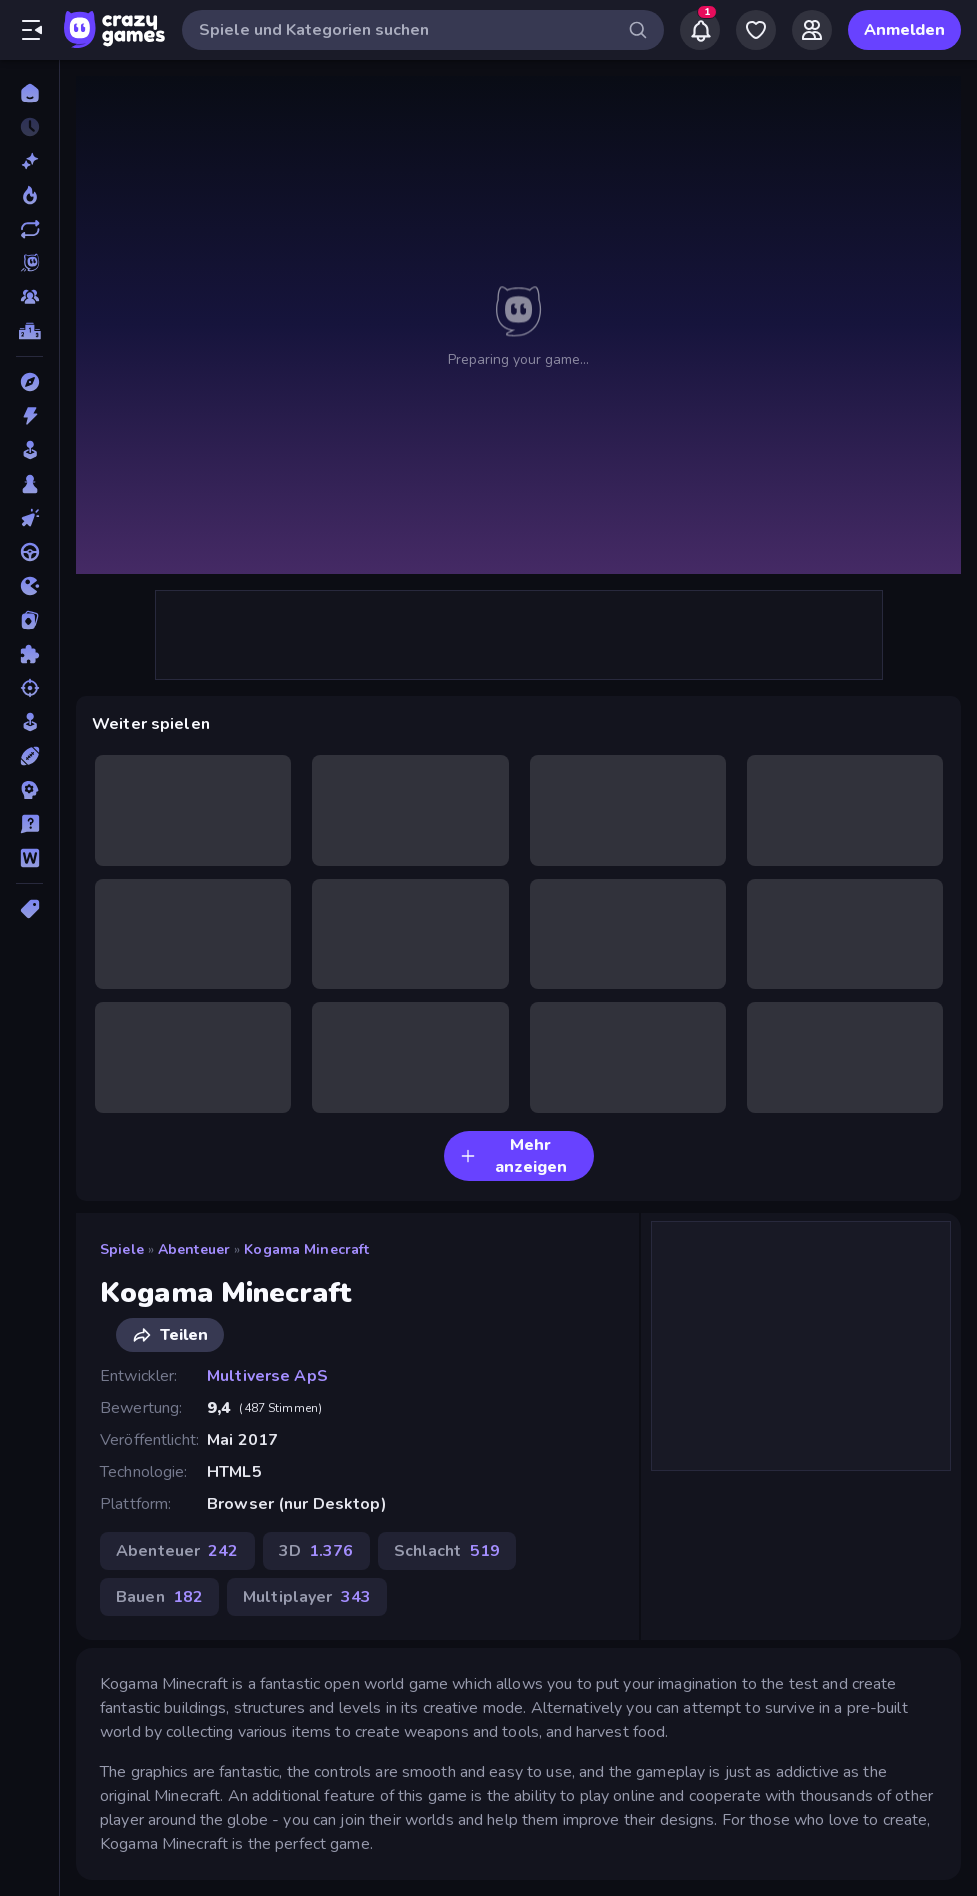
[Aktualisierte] (29, 229)
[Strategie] (29, 790)
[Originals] (29, 263)
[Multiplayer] (29, 297)
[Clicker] (29, 518)
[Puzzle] (29, 654)
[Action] (29, 416)
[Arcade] (29, 450)
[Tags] (29, 909)
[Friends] (812, 30)
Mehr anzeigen (513, 1156)
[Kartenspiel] (29, 620)
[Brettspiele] (29, 484)
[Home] (29, 93)
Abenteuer (194, 1249)
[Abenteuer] (29, 382)
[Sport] (29, 756)
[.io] (29, 586)
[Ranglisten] (29, 331)
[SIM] (29, 722)
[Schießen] (29, 688)
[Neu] (29, 161)
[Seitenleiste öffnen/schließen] (32, 30)
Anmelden (904, 30)
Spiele (122, 1249)
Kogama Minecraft (306, 1249)
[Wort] (29, 858)
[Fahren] (29, 552)
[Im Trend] (29, 195)
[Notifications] (700, 30)
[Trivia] (29, 824)
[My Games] (756, 30)
